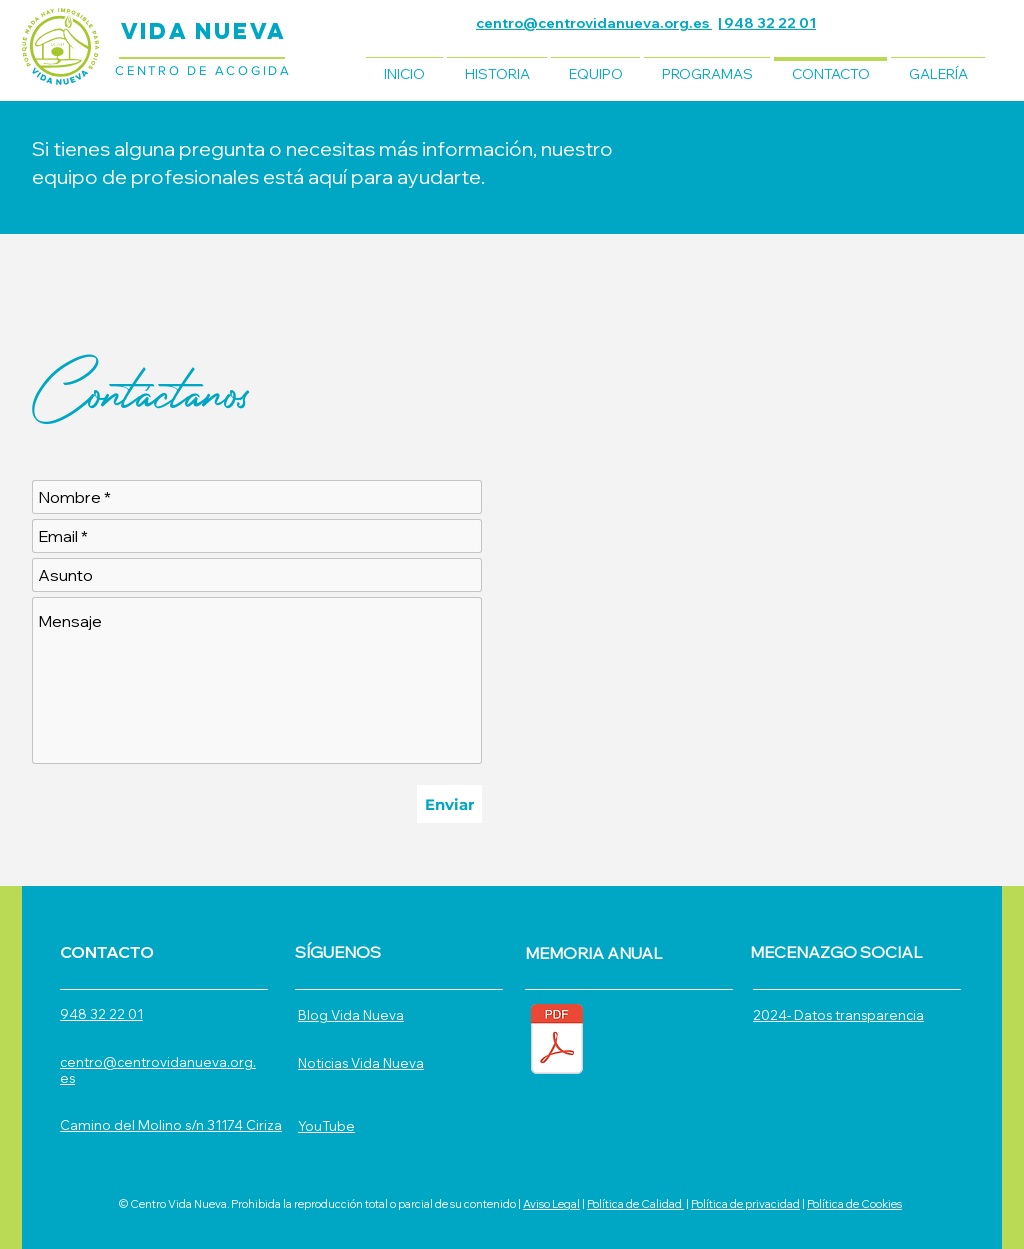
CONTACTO (107, 952)
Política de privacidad (745, 1204)
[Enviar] (449, 804)
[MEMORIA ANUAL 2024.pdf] (557, 1041)
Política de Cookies (854, 1204)
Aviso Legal (551, 1204)
